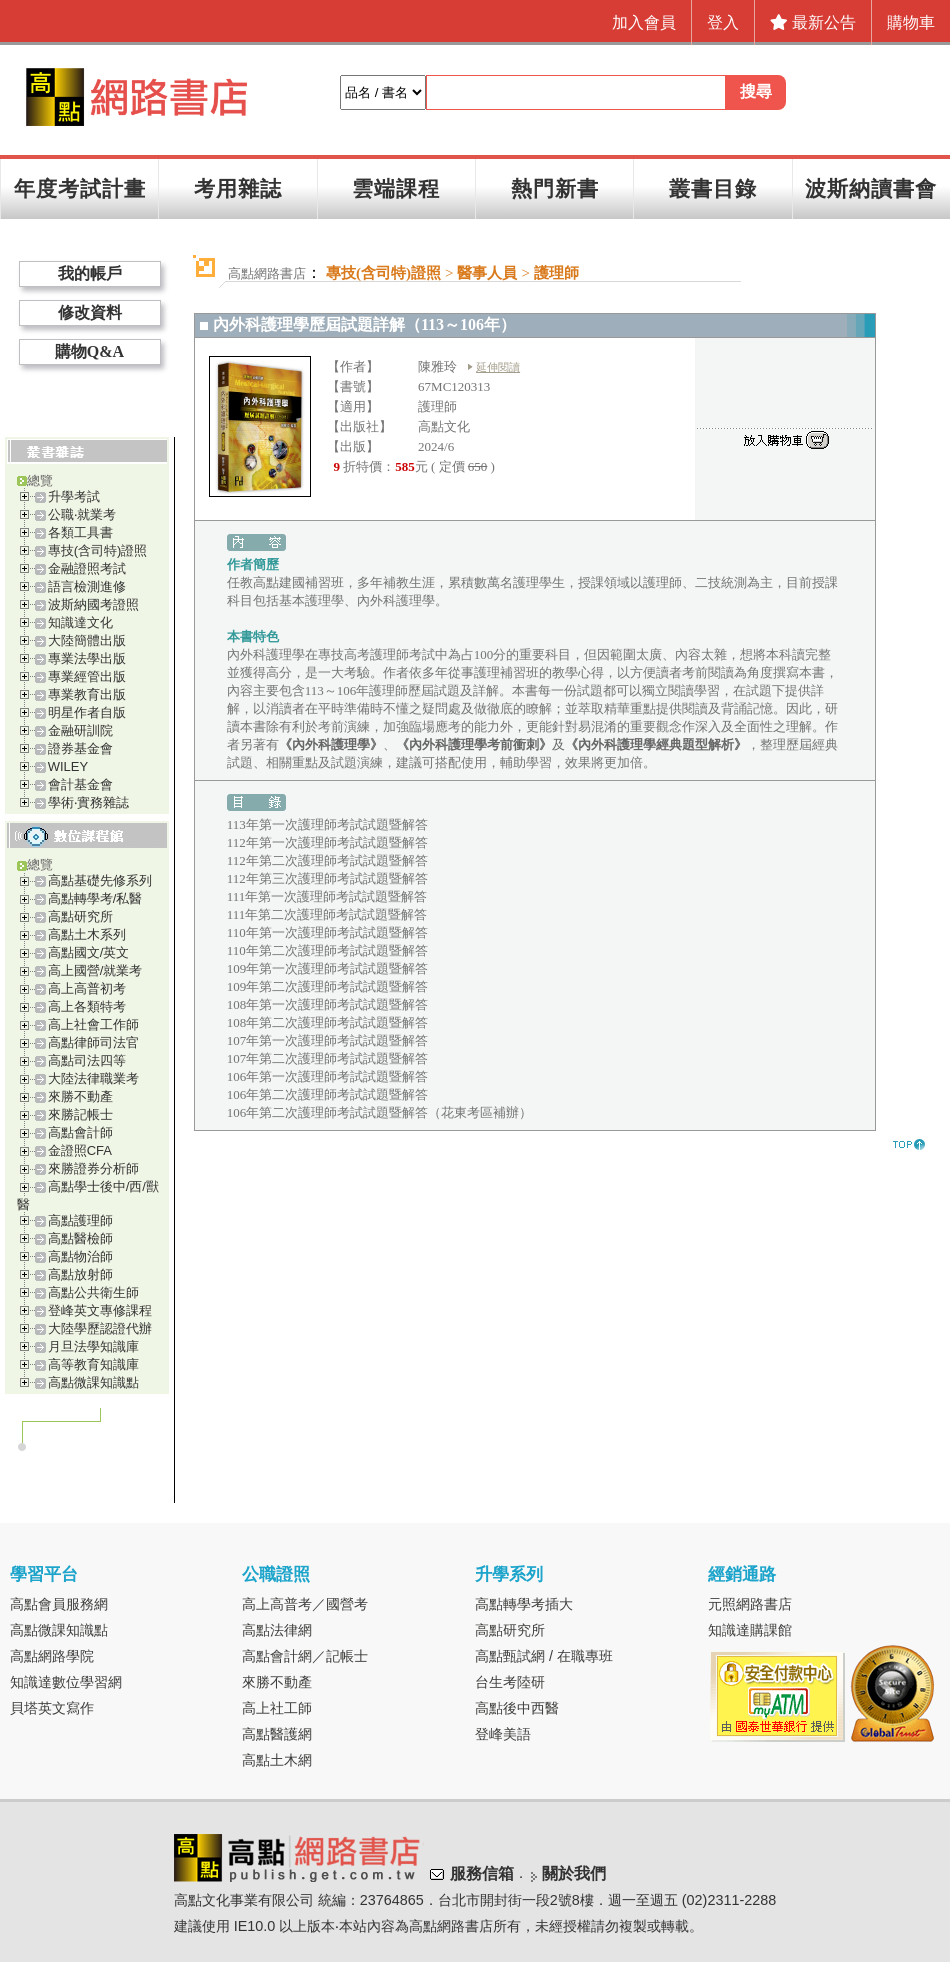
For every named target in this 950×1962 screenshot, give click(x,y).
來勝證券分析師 (93, 1168)
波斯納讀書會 (871, 188)
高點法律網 (277, 1630)
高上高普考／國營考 (305, 1604)
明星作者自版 (87, 712)
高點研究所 (80, 916)
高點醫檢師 (80, 1238)
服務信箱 (482, 1873)
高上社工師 (277, 1708)
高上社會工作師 (93, 1024)
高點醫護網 (277, 1734)
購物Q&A (89, 351)
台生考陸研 (510, 1682)
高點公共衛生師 (93, 1292)
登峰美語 (503, 1734)
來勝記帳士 (80, 1114)
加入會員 (644, 22)
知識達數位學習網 (66, 1682)
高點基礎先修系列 (100, 880)
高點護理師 (80, 1220)
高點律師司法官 (93, 1042)
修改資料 (90, 312)
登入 (723, 22)
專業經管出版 (87, 676)
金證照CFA (80, 1150)
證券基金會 (80, 748)
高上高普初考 (87, 988)
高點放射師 (80, 1274)
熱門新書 (555, 188)
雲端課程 (396, 188)
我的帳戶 (90, 273)
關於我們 (574, 1873)
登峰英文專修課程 (100, 1310)
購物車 (911, 22)
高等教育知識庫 (93, 1364)
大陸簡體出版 (87, 640)
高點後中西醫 (517, 1708)
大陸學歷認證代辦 (100, 1328)
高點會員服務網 (59, 1604)
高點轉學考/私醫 (95, 898)
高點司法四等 (87, 1060)
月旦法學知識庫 (93, 1346)
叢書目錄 (713, 188)
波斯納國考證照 (93, 604)
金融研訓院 (80, 730)
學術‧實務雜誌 (88, 802)
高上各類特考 (87, 1006)
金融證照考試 (87, 568)
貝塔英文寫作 (52, 1708)
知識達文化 (80, 622)
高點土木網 (277, 1760)
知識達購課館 (750, 1630)
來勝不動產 (80, 1096)
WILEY (68, 766)
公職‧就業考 (82, 514)
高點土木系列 (87, 934)
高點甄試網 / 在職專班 (544, 1656)
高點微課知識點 (93, 1382)
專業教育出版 (87, 694)
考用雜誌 (238, 188)
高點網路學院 (52, 1656)
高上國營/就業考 (95, 970)
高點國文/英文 (89, 952)
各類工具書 (80, 532)
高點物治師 (80, 1256)
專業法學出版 (87, 658)
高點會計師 (80, 1132)
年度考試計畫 (80, 188)
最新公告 (813, 22)
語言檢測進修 (87, 586)
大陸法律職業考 (93, 1078)
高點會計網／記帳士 (305, 1656)
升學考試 (74, 496)
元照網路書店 (750, 1604)
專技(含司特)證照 (98, 550)
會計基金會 (80, 784)
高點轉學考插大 (524, 1604)
